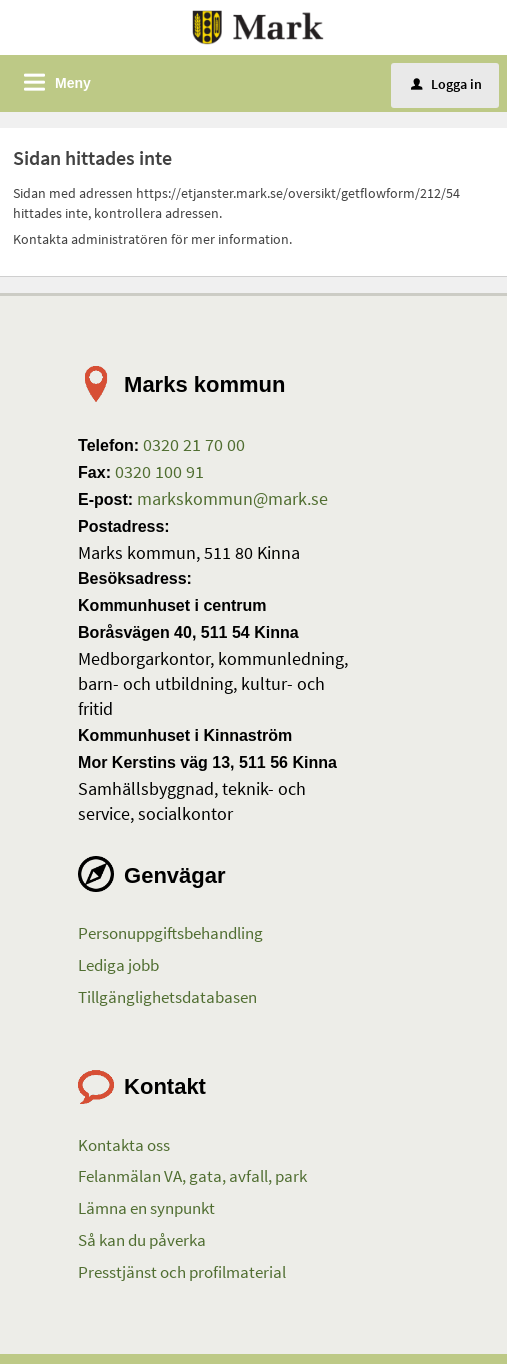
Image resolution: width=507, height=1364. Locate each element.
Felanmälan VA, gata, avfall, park (192, 1176)
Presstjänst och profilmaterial (182, 1272)
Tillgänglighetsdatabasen (167, 997)
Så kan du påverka (142, 1240)
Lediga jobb (118, 965)
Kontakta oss (124, 1145)
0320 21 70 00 (192, 444)
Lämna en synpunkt (146, 1208)
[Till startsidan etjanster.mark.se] (258, 26)
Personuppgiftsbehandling (170, 933)
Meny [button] (73, 83)
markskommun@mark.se (230, 498)
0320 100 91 (157, 471)
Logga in (446, 84)
